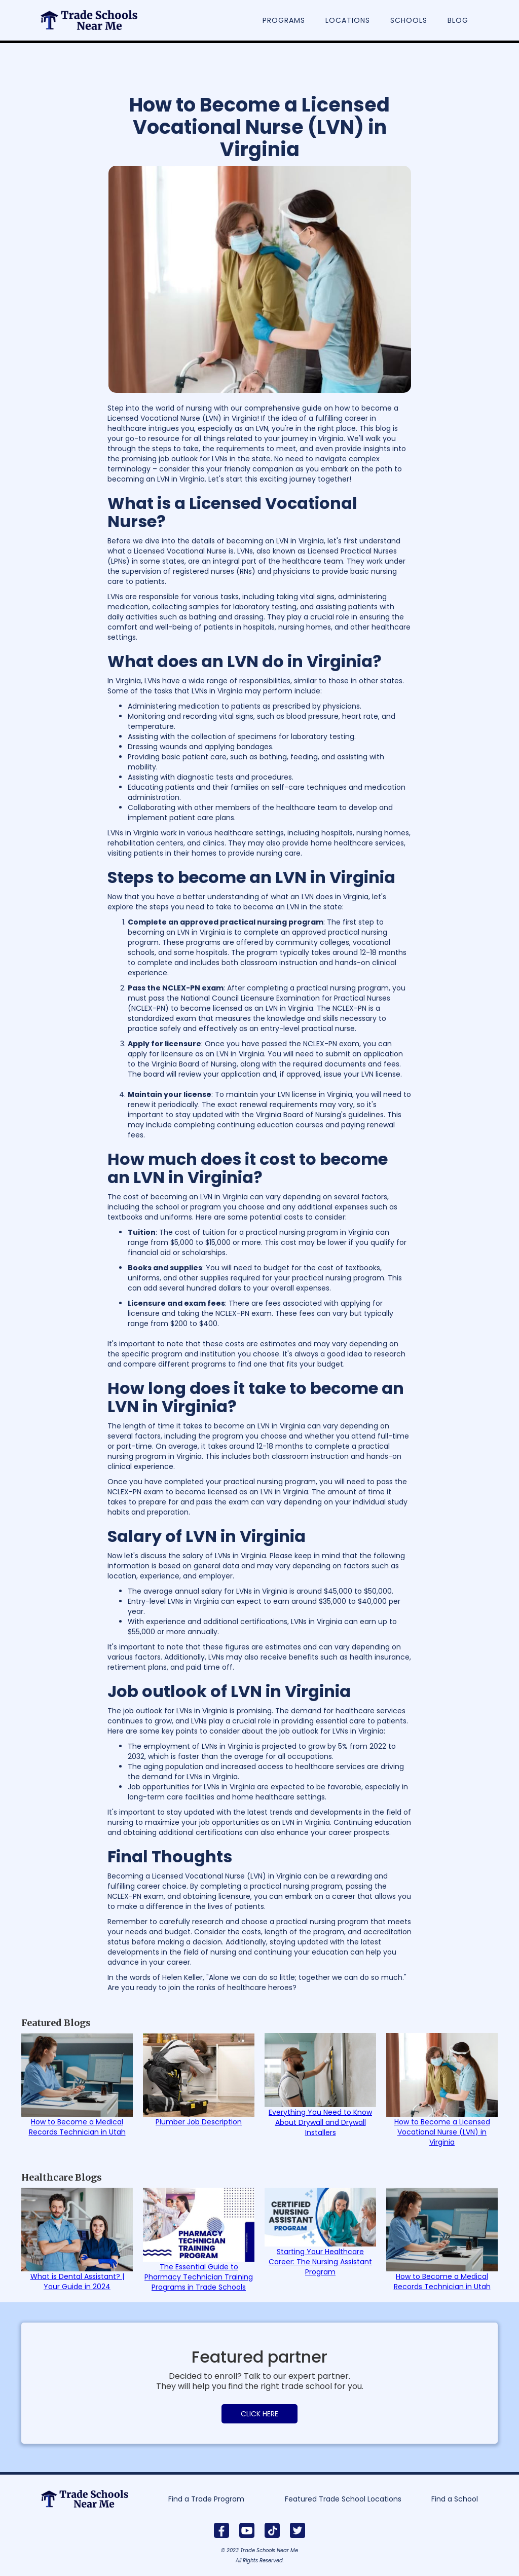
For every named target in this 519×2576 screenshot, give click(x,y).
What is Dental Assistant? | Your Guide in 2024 (77, 2281)
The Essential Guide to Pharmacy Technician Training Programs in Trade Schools (198, 2277)
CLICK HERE (259, 2414)
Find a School (454, 2499)
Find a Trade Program (206, 2499)
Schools (408, 20)
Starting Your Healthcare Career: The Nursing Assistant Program (320, 2262)
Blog (458, 20)
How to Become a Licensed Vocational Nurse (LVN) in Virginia (442, 2132)
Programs (284, 20)
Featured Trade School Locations (343, 2499)
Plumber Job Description (199, 2122)
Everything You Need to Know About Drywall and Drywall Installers (320, 2122)
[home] (94, 15)
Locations (347, 20)
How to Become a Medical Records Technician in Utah (77, 2127)
